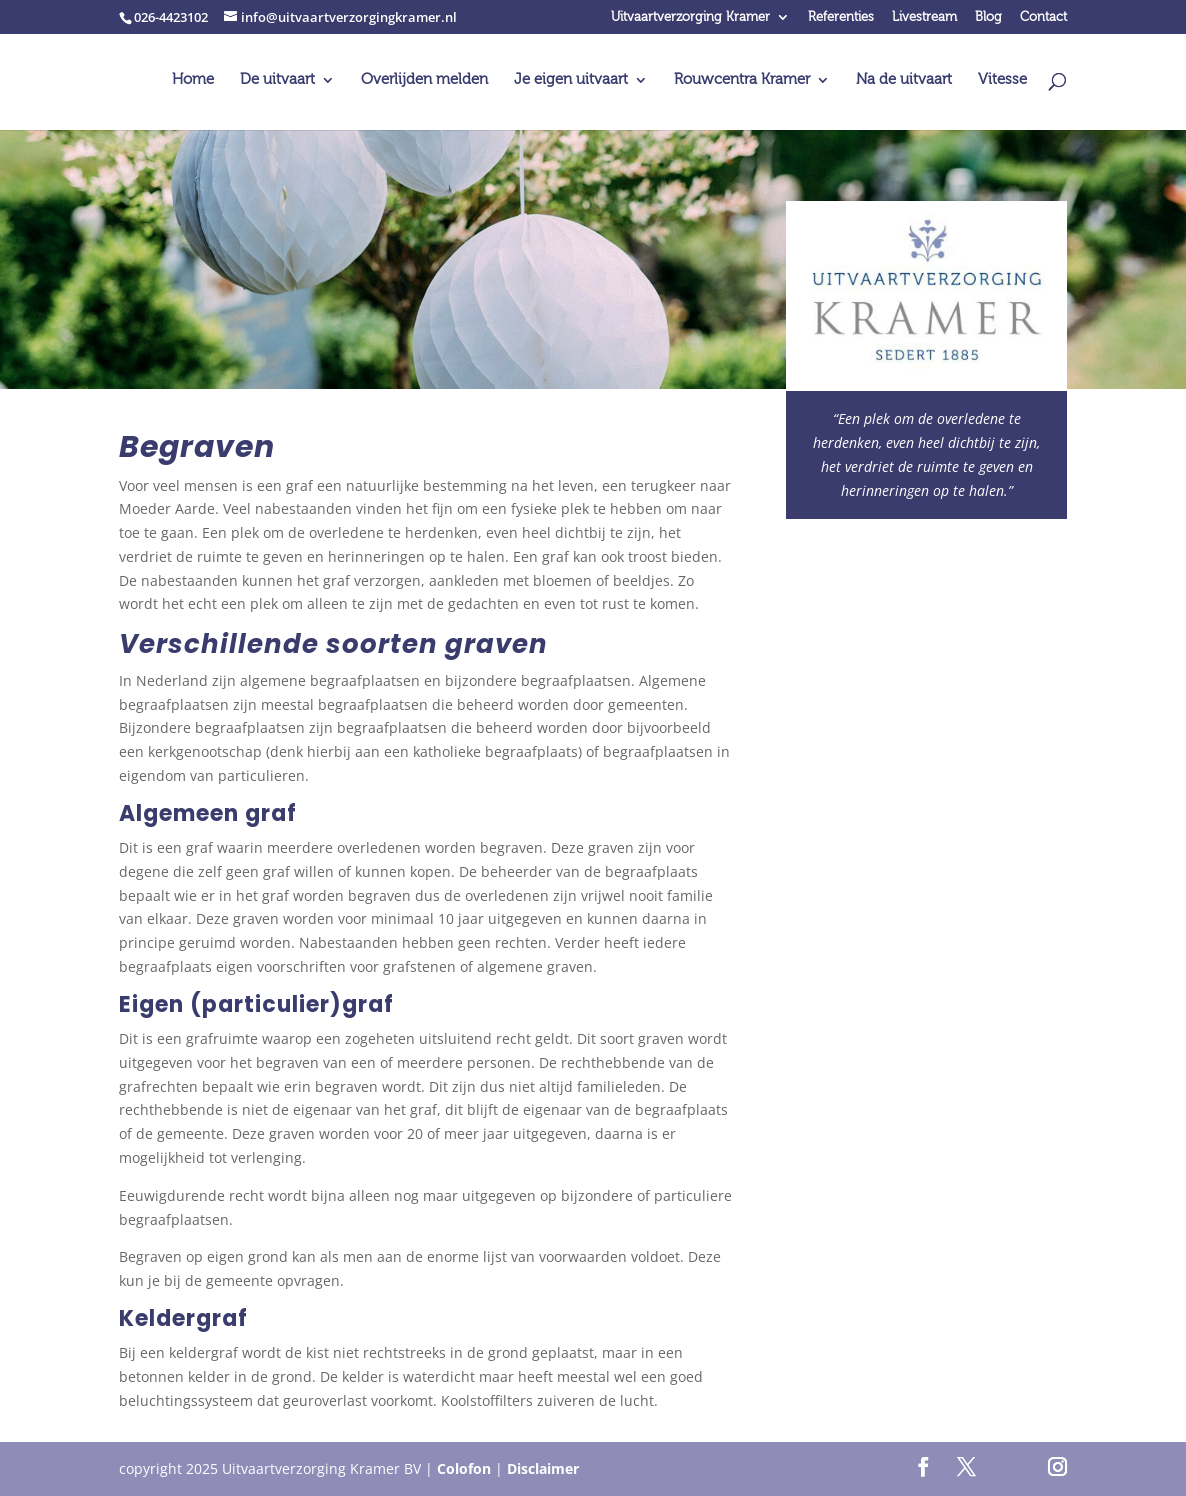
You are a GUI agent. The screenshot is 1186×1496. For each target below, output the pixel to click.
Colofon (464, 1468)
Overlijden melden (424, 80)
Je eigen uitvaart (571, 80)
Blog (988, 17)
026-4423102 (171, 17)
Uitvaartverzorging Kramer (690, 17)
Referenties (841, 17)
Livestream (924, 17)
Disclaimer (543, 1468)
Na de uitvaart (904, 80)
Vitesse (1002, 80)
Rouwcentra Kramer (742, 80)
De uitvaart (277, 80)
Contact (1043, 17)
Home (193, 80)
